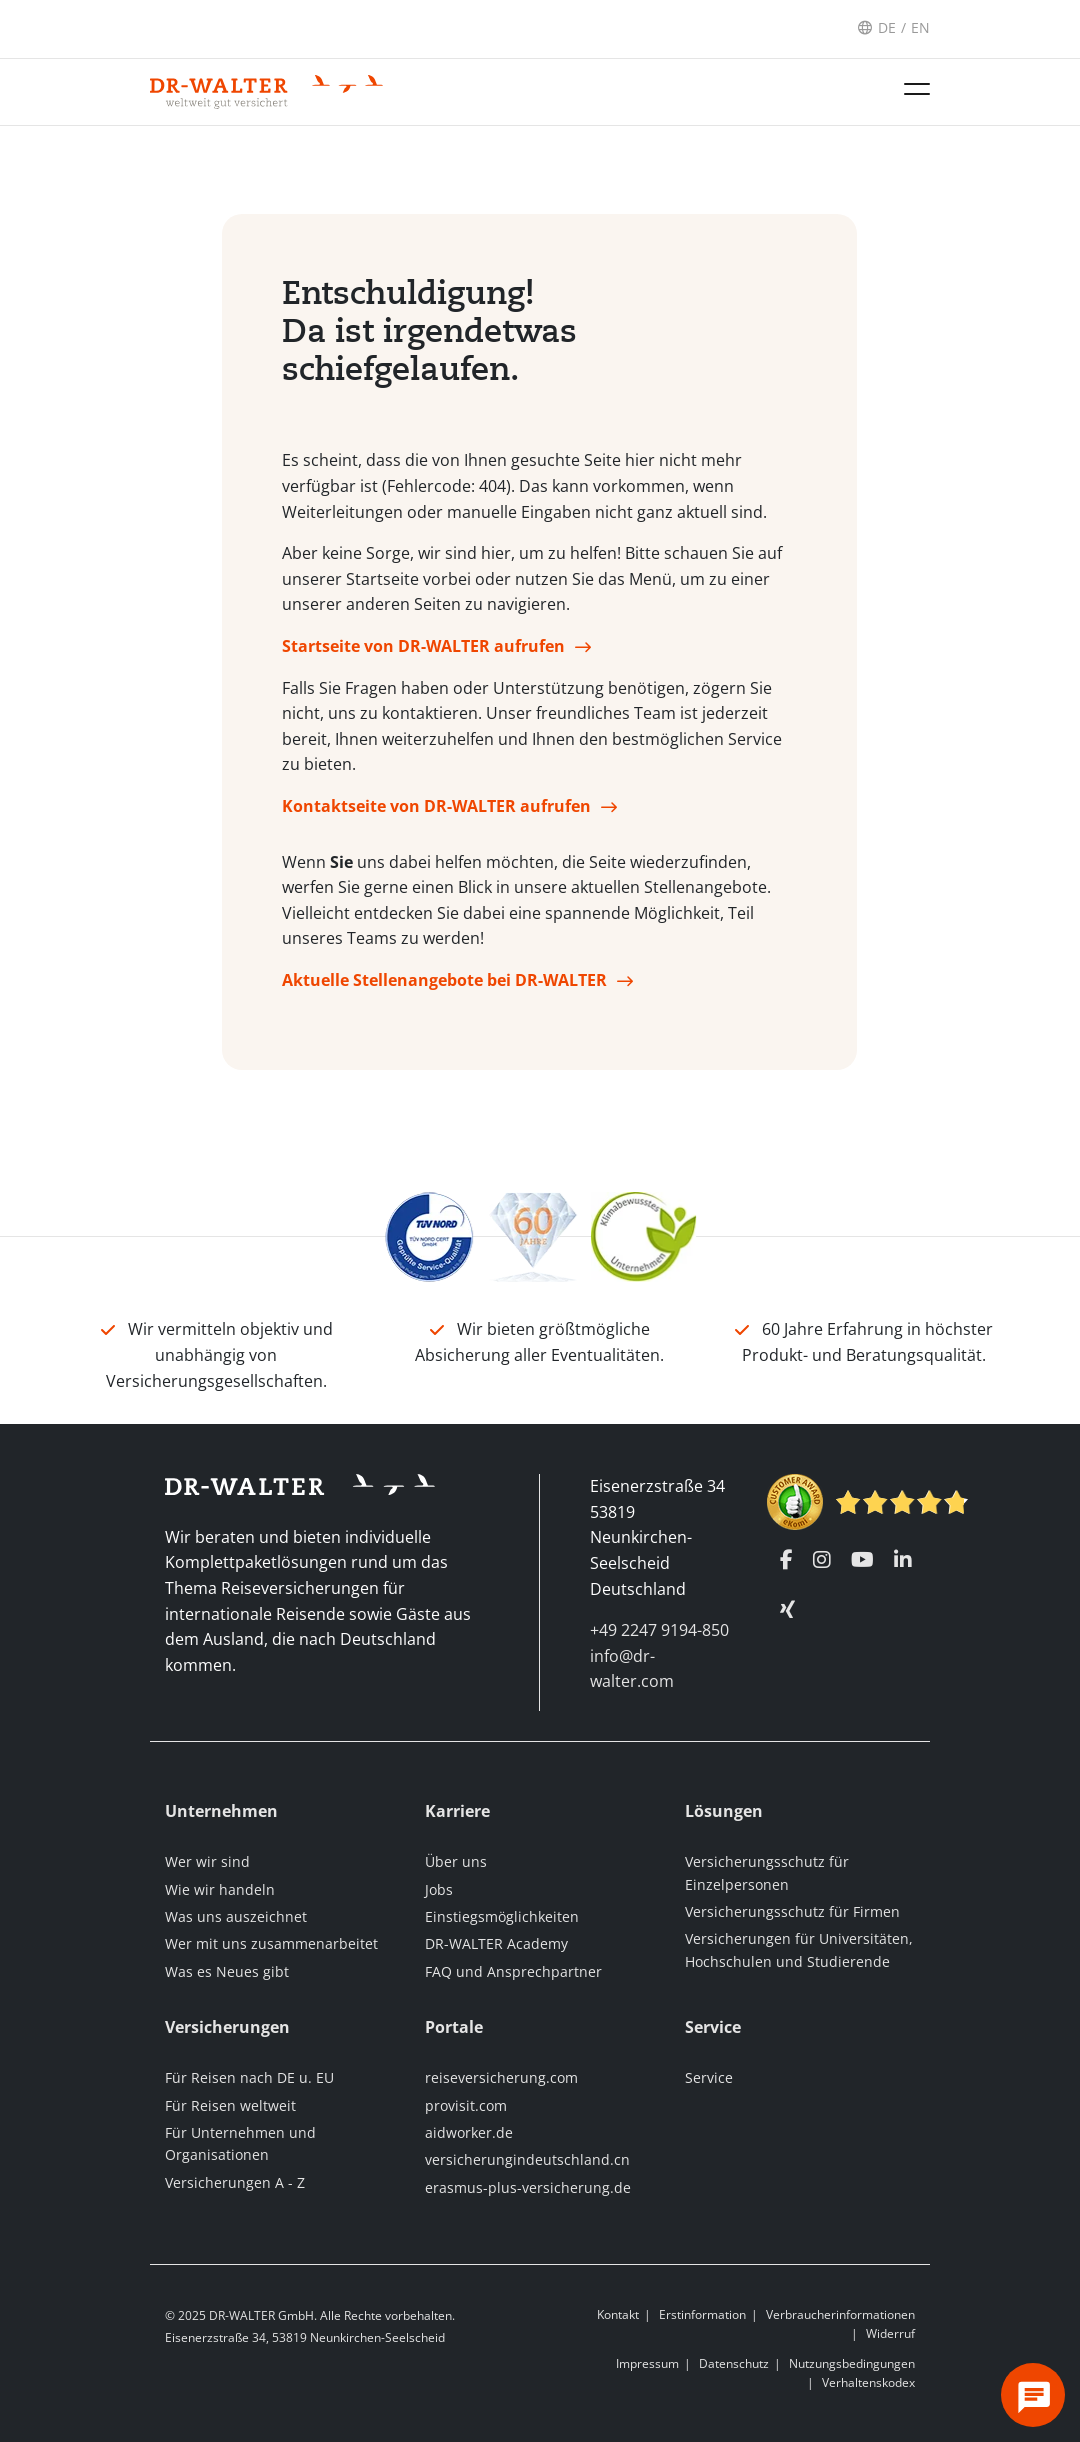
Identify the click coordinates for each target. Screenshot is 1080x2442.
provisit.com (466, 2105)
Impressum (647, 2363)
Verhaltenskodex (868, 2382)
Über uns (456, 1861)
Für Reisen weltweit (230, 2105)
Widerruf (890, 2333)
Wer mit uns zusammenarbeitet (271, 1943)
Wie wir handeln (220, 1889)
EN (920, 27)
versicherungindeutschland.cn (527, 2159)
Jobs (439, 1889)
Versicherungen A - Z (235, 2182)
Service (709, 2077)
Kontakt (618, 2314)
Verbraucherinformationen (840, 2314)
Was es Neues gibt (227, 1971)
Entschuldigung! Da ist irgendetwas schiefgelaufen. (429, 338)
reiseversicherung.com (501, 2077)
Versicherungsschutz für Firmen (792, 1911)
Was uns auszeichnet (236, 1916)
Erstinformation (702, 2314)
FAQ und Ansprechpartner (513, 1971)
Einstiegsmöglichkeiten (502, 1916)
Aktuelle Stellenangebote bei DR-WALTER (444, 987)
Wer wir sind (207, 1861)
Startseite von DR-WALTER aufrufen (423, 653)
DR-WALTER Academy (496, 1943)
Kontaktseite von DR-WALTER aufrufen (436, 813)
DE (887, 27)
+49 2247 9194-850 (659, 1630)
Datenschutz (734, 2363)
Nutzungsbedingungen (852, 2363)
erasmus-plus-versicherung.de (528, 2187)
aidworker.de (469, 2132)
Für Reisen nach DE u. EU (249, 2077)
